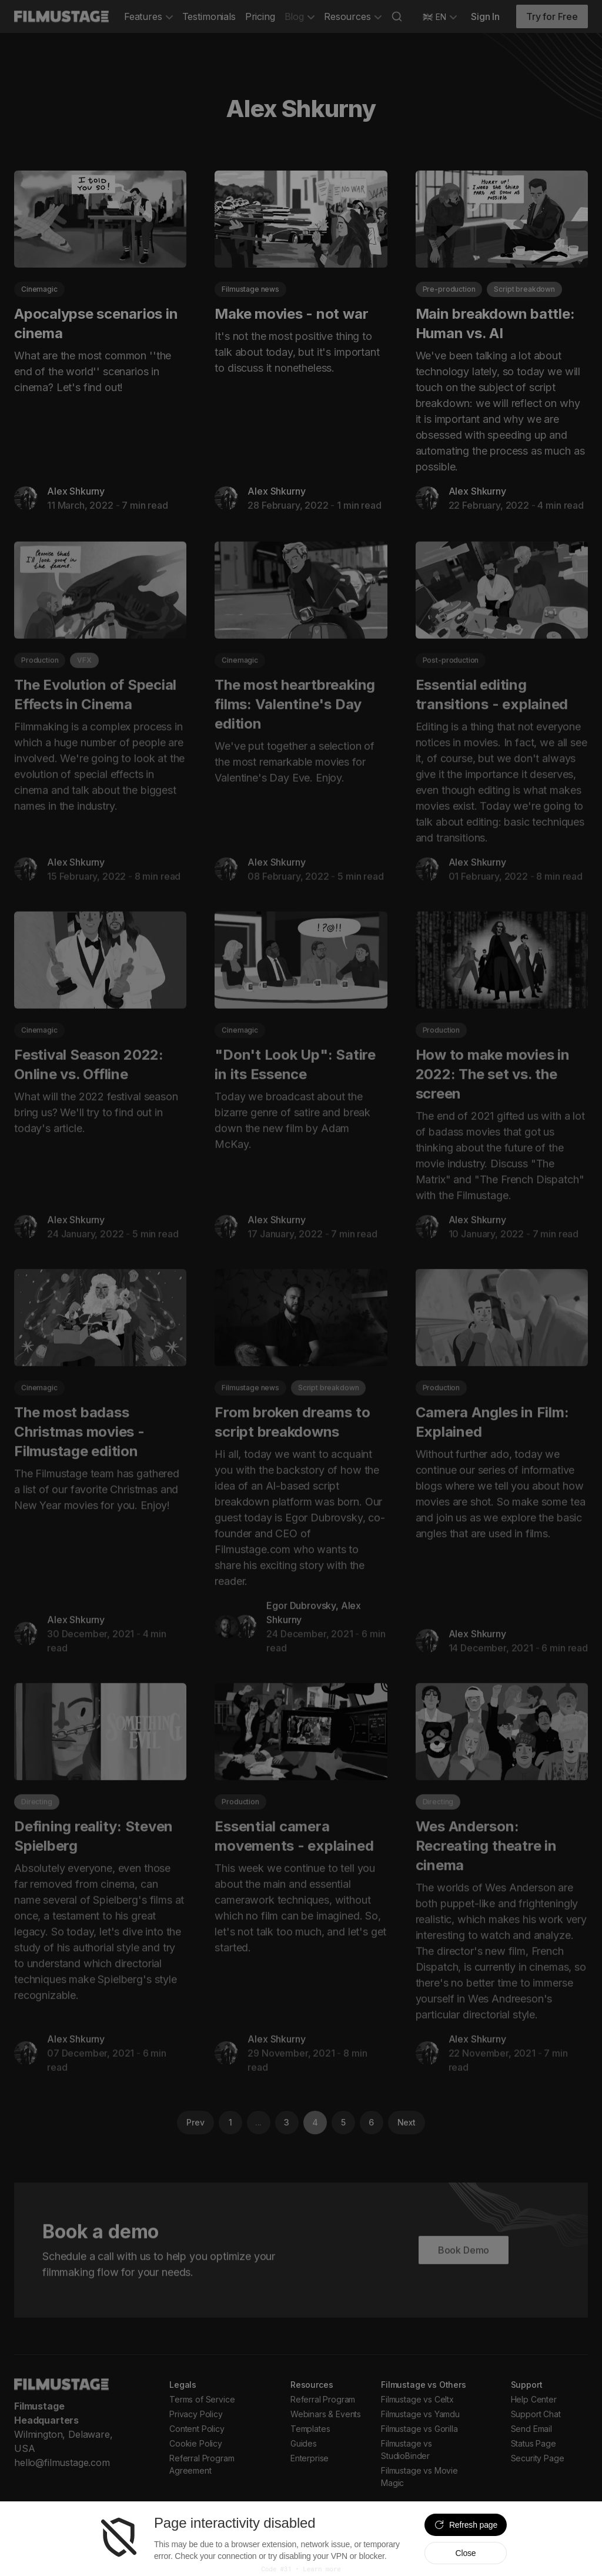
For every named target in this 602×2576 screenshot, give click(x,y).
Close (465, 2553)
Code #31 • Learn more (300, 2568)
